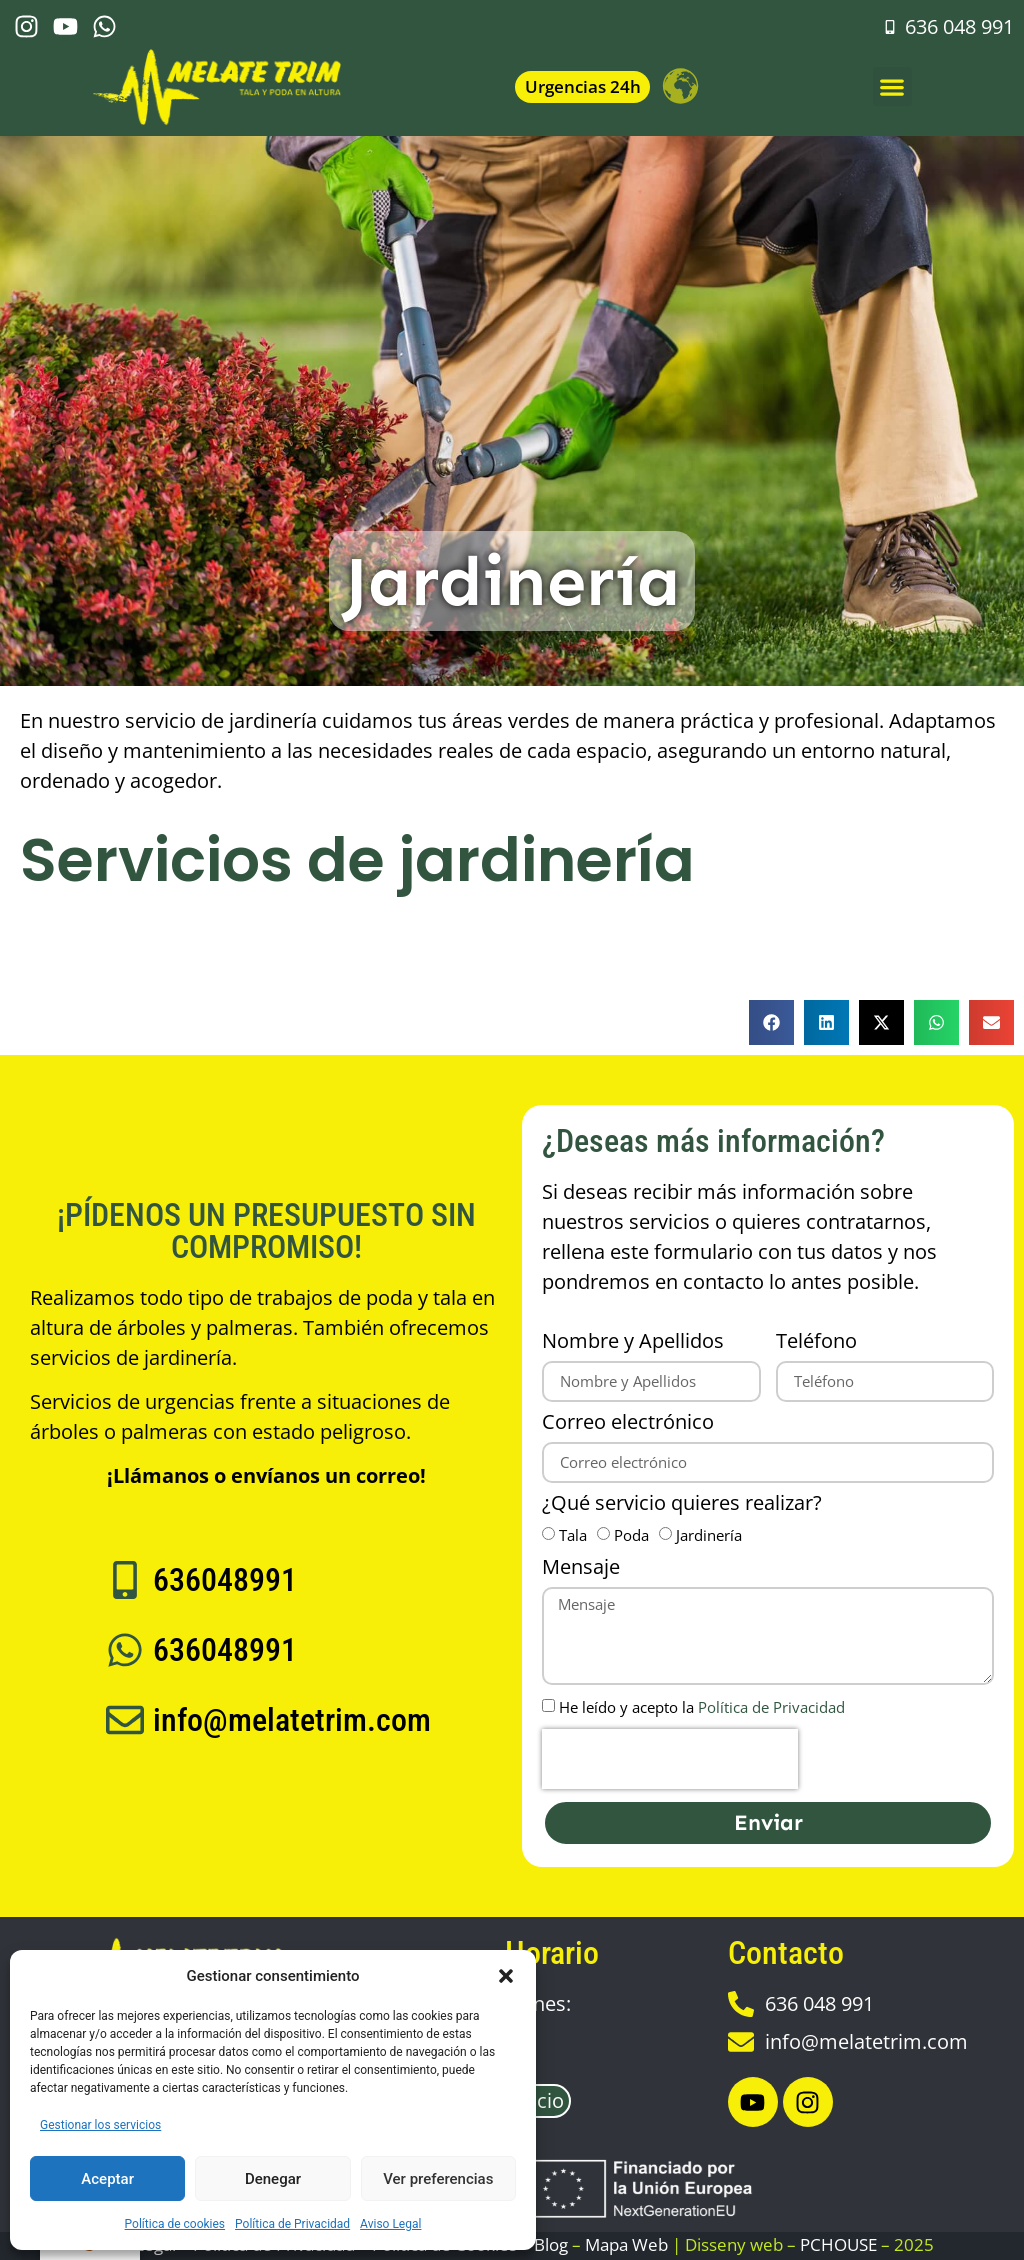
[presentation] (670, 1759)
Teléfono (816, 1342)
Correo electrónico (628, 1423)
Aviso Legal (390, 2224)
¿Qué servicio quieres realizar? (682, 1504)
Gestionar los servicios (100, 2125)
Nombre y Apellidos (633, 1342)
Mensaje (581, 1568)
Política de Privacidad (292, 2224)
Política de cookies (175, 2224)
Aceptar (107, 2179)
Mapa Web (626, 2244)
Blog (551, 2244)
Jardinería (709, 1536)
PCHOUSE (838, 2244)
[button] (506, 1976)
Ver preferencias (438, 2179)
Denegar (273, 2179)
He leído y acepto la (702, 1708)
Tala (573, 1536)
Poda (631, 1536)
